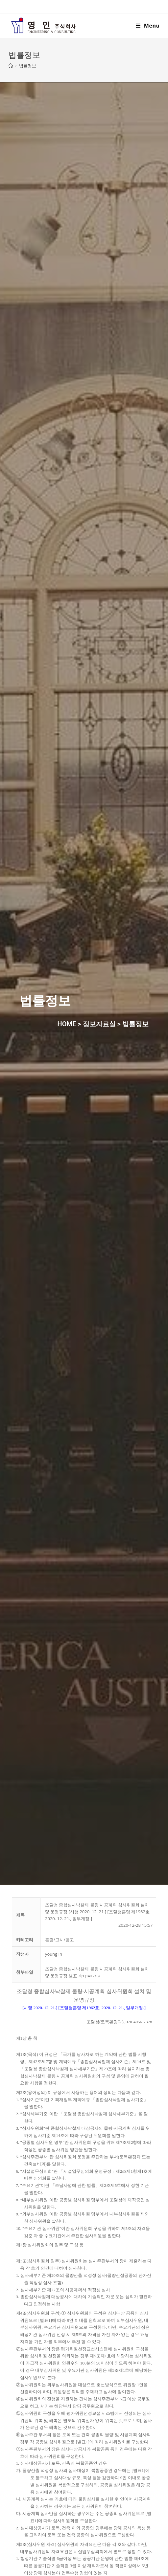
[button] (53, 1954)
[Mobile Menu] (148, 25)
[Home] (11, 66)
